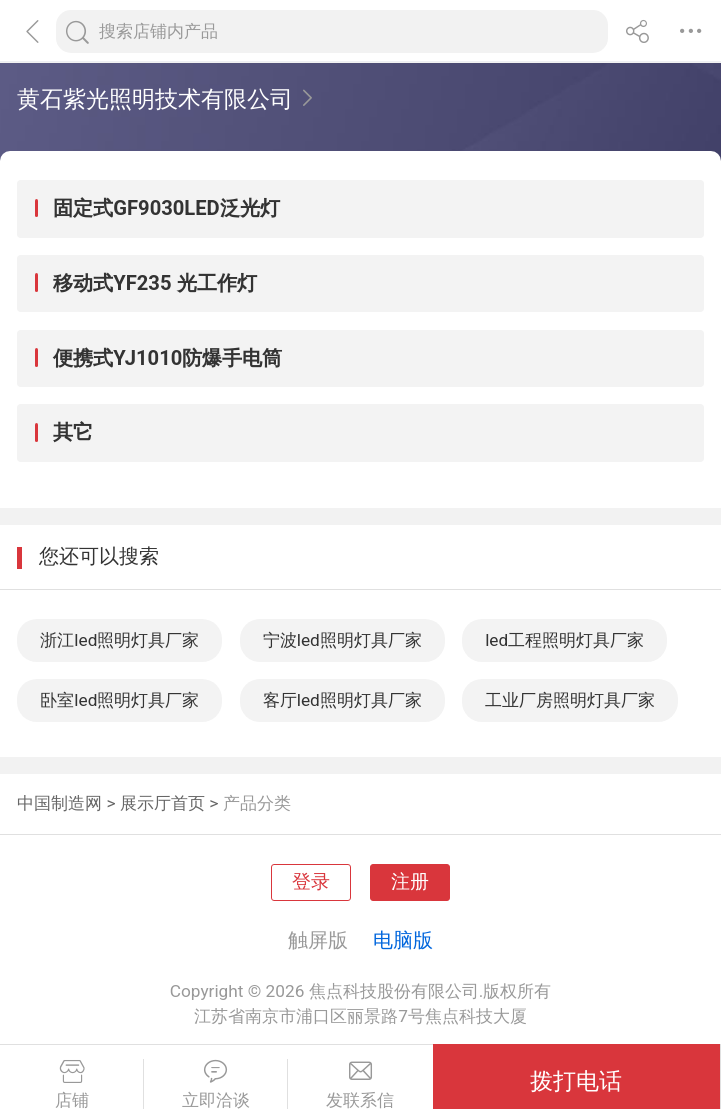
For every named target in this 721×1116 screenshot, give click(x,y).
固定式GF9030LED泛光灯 (166, 208)
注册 (410, 882)
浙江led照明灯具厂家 (119, 640)
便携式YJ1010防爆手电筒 (167, 358)
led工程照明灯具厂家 (564, 640)
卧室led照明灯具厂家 (119, 700)
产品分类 (257, 803)
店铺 (71, 1085)
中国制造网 (59, 803)
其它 (73, 432)
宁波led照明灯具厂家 (342, 640)
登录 (311, 882)
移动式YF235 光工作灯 (154, 283)
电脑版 (403, 940)
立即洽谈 (215, 1085)
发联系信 (360, 1085)
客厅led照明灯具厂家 (342, 700)
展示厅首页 (162, 803)
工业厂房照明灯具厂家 (570, 700)
